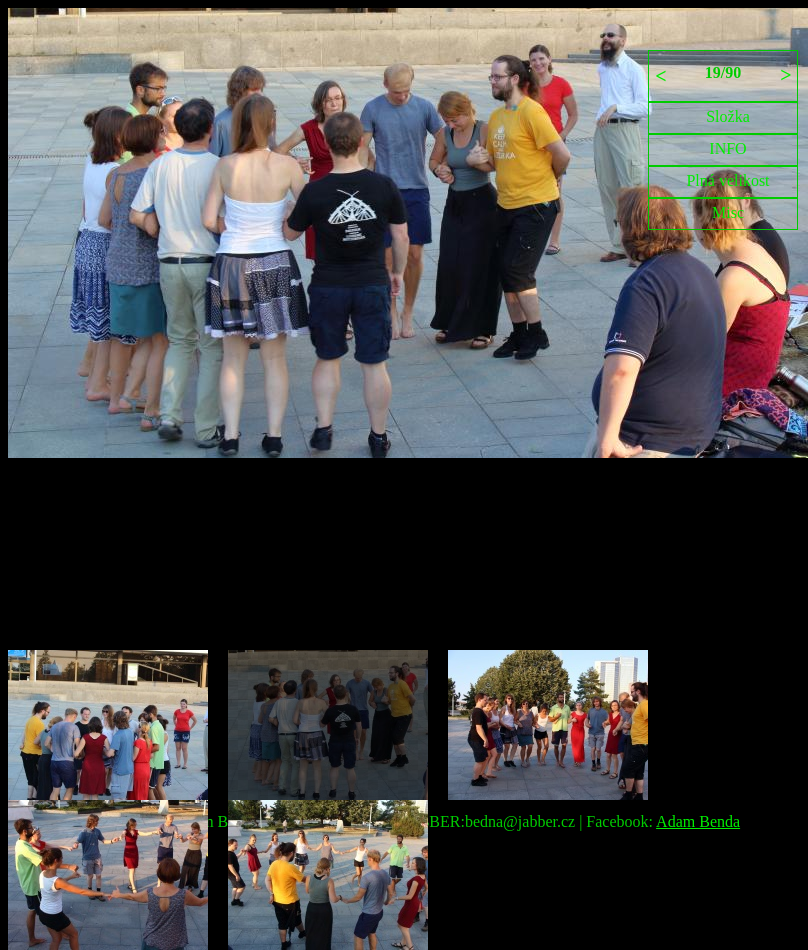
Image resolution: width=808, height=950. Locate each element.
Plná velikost (727, 180)
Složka (728, 116)
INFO (727, 148)
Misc (728, 212)
